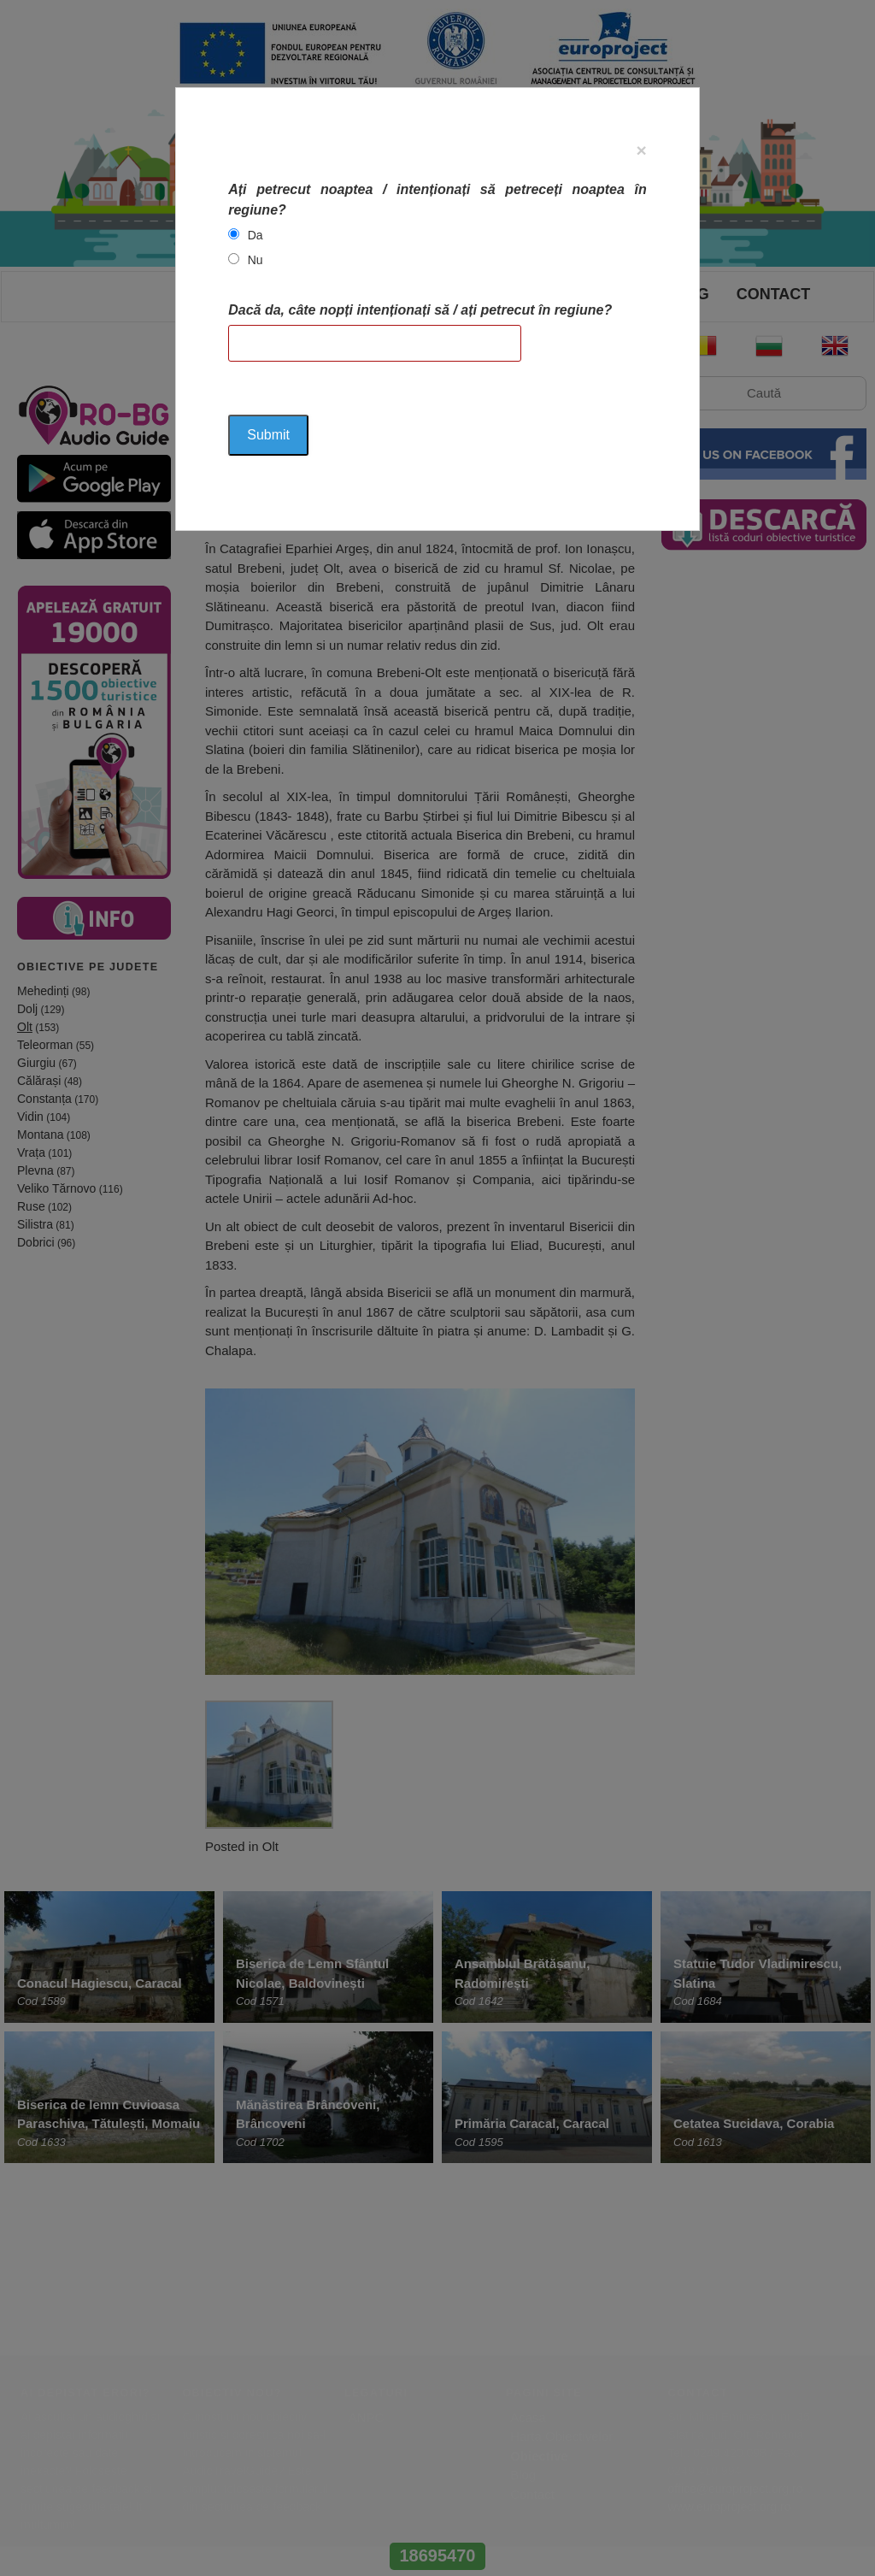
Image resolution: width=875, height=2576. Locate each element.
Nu (255, 260)
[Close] (642, 150)
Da (255, 235)
